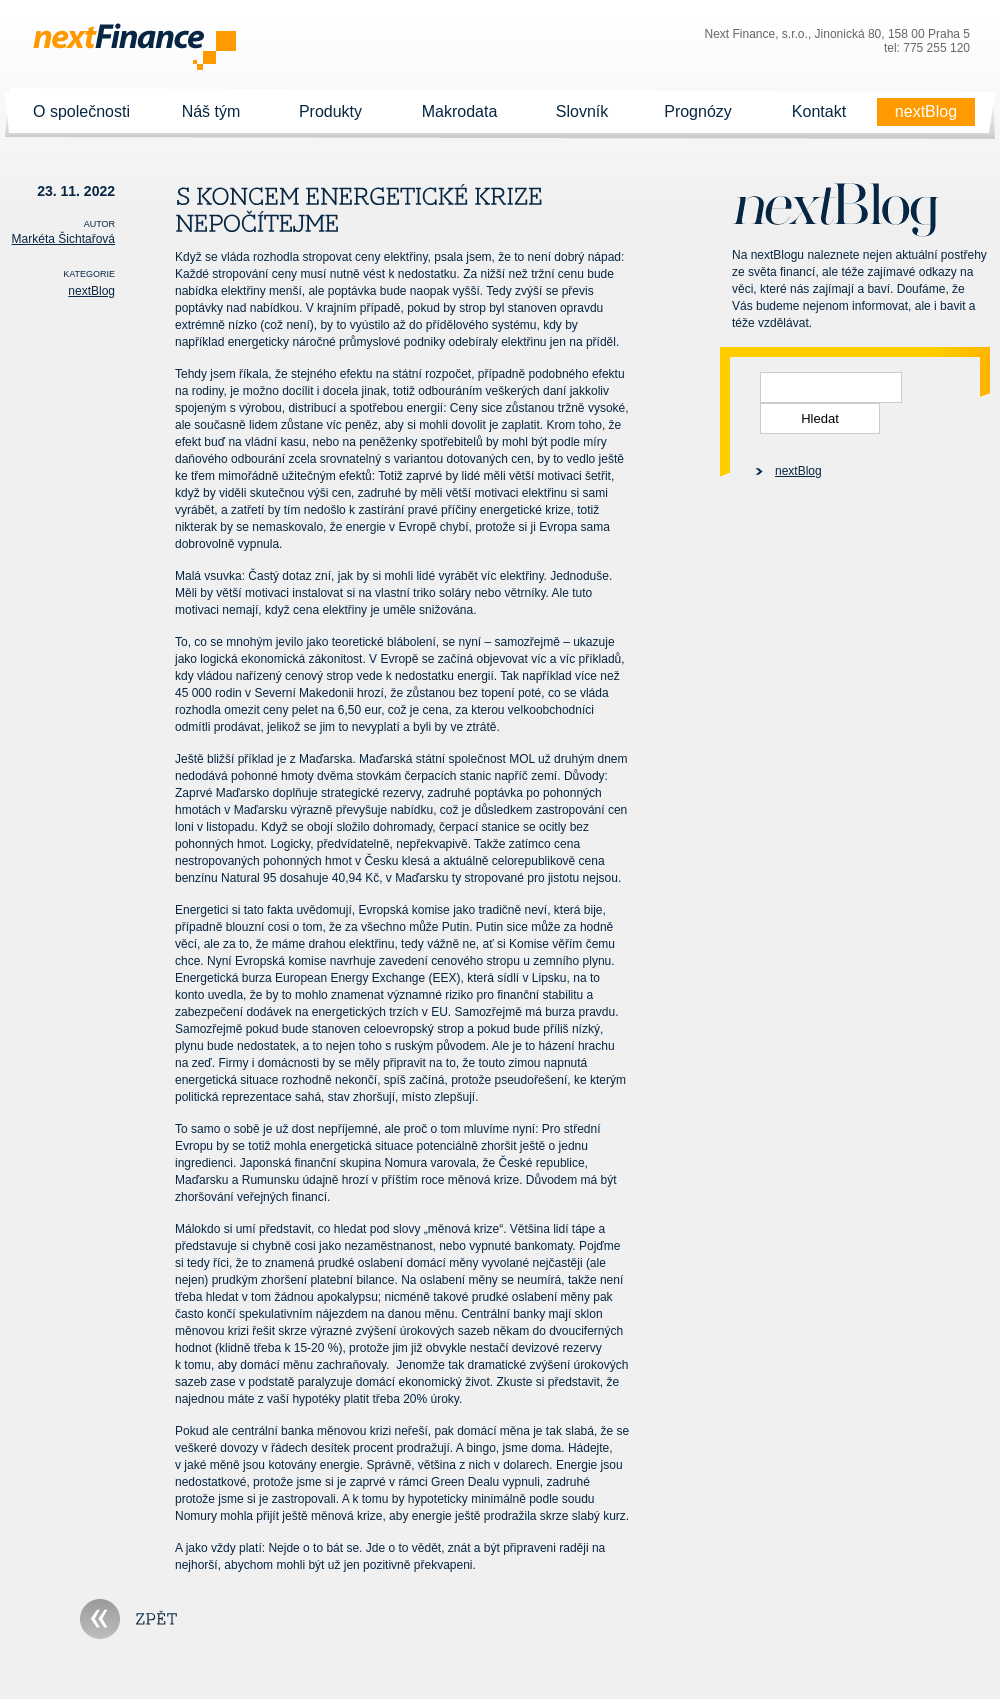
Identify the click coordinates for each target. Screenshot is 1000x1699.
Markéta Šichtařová (63, 239)
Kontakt (819, 112)
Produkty (330, 112)
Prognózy (698, 112)
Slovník (582, 112)
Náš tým (211, 112)
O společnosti (81, 112)
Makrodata (459, 112)
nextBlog (926, 112)
